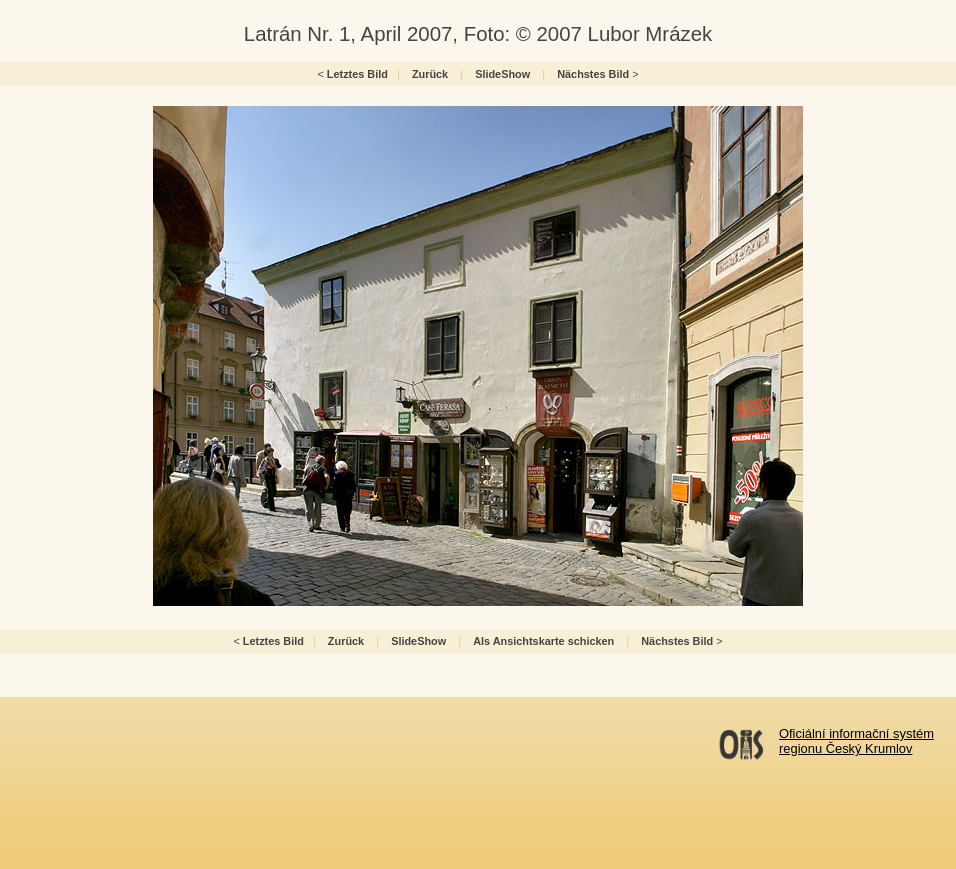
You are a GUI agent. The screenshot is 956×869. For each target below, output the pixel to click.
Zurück (430, 74)
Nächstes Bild (593, 74)
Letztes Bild (357, 74)
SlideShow (502, 74)
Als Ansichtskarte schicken (543, 641)
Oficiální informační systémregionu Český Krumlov (856, 741)
